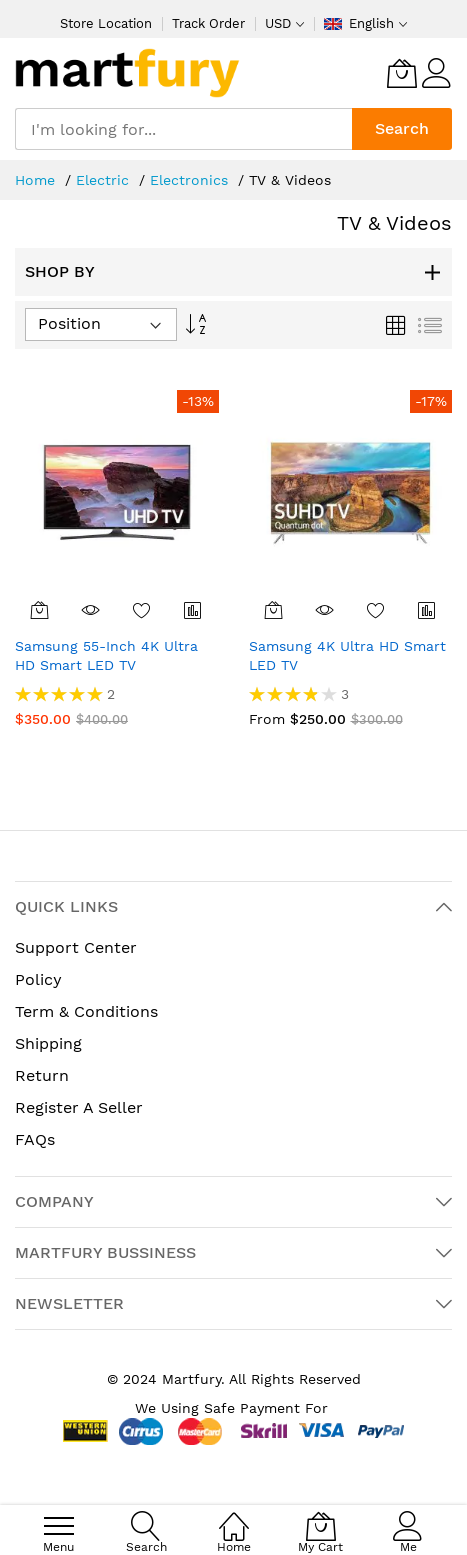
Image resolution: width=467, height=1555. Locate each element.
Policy (38, 979)
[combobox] (183, 129)
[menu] (59, 1526)
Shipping (48, 1043)
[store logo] (127, 73)
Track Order (208, 23)
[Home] (234, 1515)
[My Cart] (402, 73)
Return (42, 1075)
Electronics (191, 180)
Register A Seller (79, 1107)
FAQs (35, 1139)
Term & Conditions (86, 1011)
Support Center (76, 947)
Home (37, 180)
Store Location (106, 23)
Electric (105, 180)
